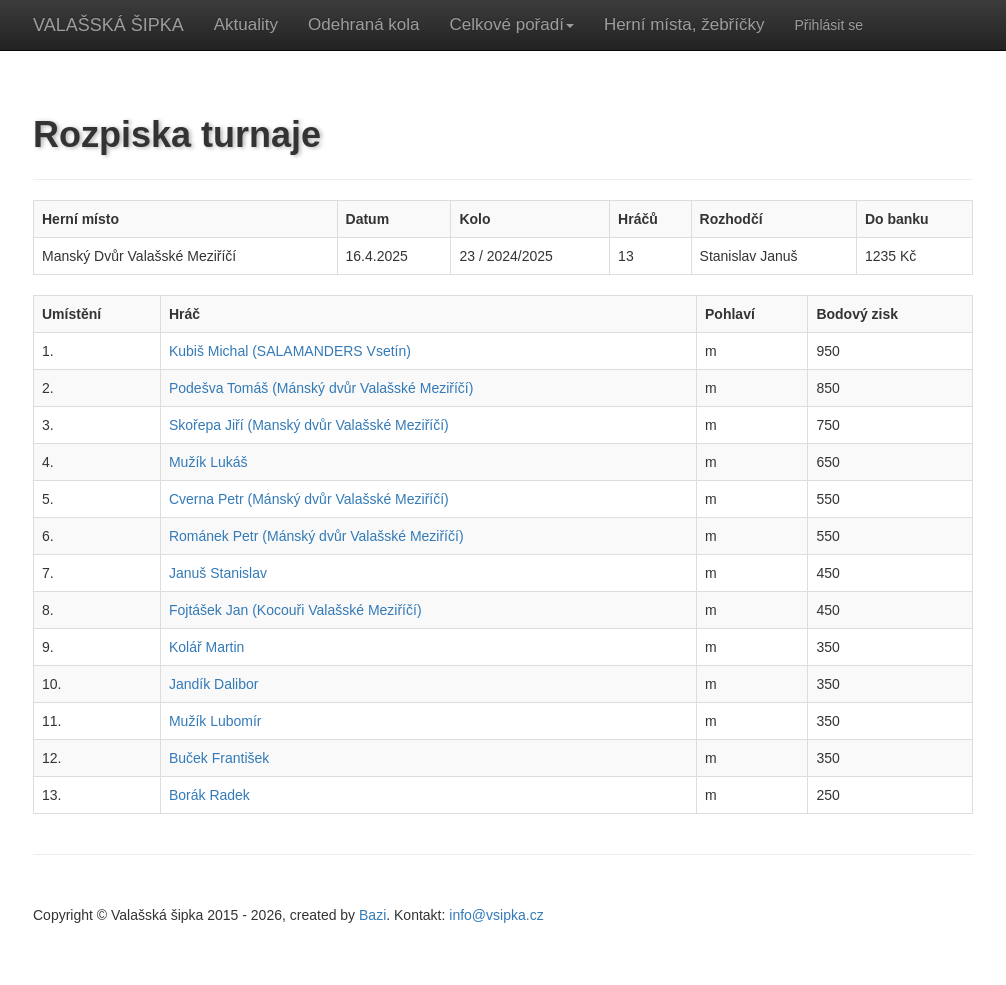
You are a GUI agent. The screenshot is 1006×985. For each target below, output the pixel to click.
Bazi (372, 915)
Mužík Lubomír (215, 721)
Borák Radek (209, 795)
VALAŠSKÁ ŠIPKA (108, 25)
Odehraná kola (364, 24)
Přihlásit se (828, 25)
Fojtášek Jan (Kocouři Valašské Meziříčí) (295, 610)
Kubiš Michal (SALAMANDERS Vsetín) (290, 351)
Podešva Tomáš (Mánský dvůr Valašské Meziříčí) (321, 388)
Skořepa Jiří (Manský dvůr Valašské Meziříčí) (309, 425)
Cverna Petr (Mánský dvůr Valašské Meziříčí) (309, 499)
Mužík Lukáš (208, 462)
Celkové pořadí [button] (512, 24)
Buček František (219, 758)
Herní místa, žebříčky (684, 24)
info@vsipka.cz (496, 915)
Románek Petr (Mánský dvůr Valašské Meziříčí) (316, 536)
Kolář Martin (206, 647)
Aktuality (246, 24)
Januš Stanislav (218, 573)
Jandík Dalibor (214, 684)
